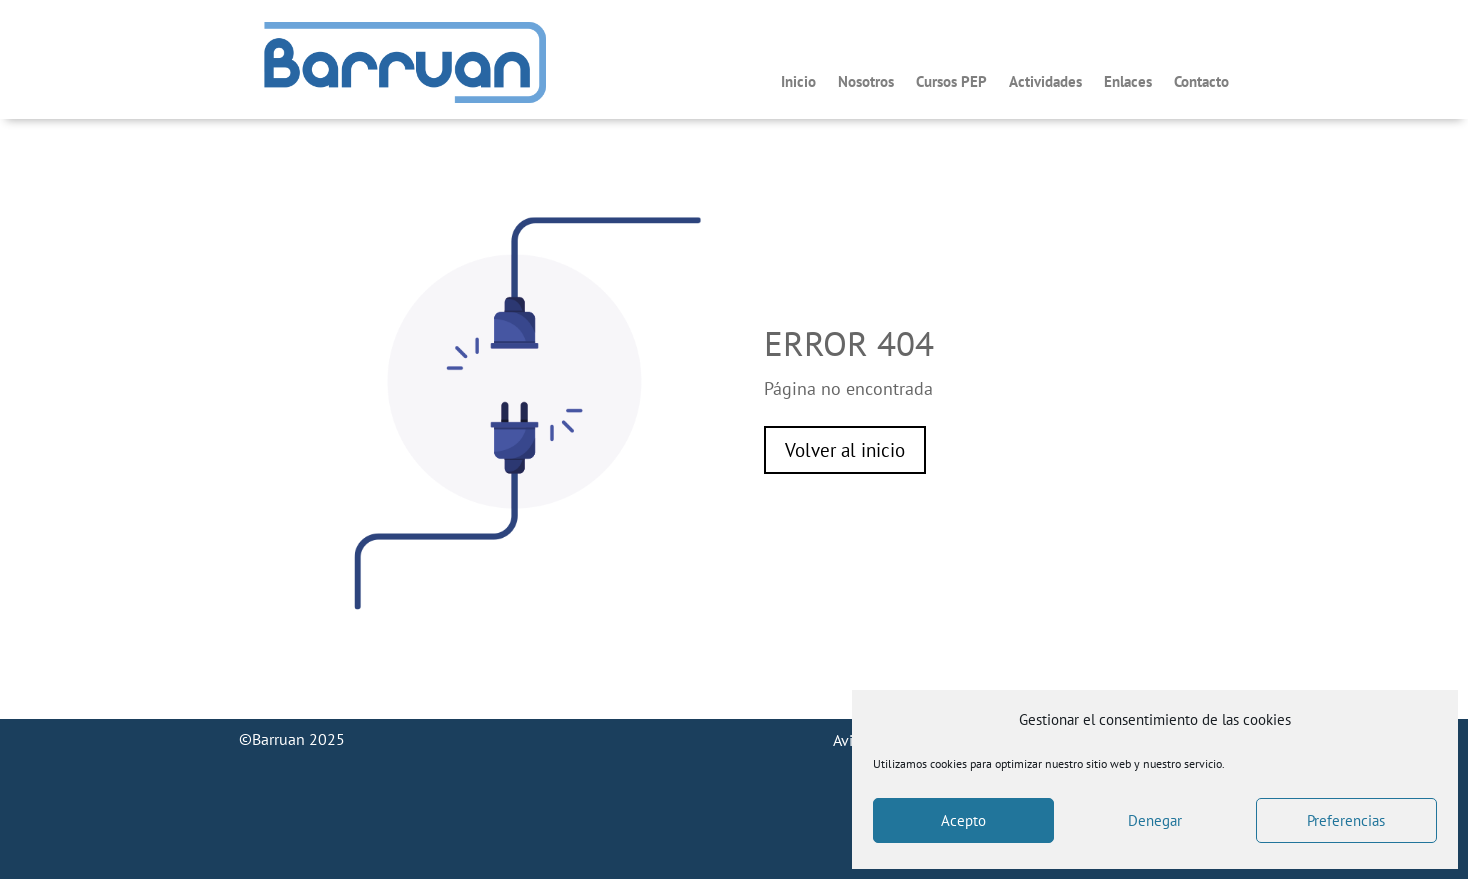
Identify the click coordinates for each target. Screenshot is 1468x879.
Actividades (1045, 83)
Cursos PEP (951, 83)
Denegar (1155, 820)
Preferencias (1346, 820)
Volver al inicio (845, 450)
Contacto (1201, 83)
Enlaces (1128, 83)
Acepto (963, 820)
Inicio (798, 83)
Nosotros (866, 83)
